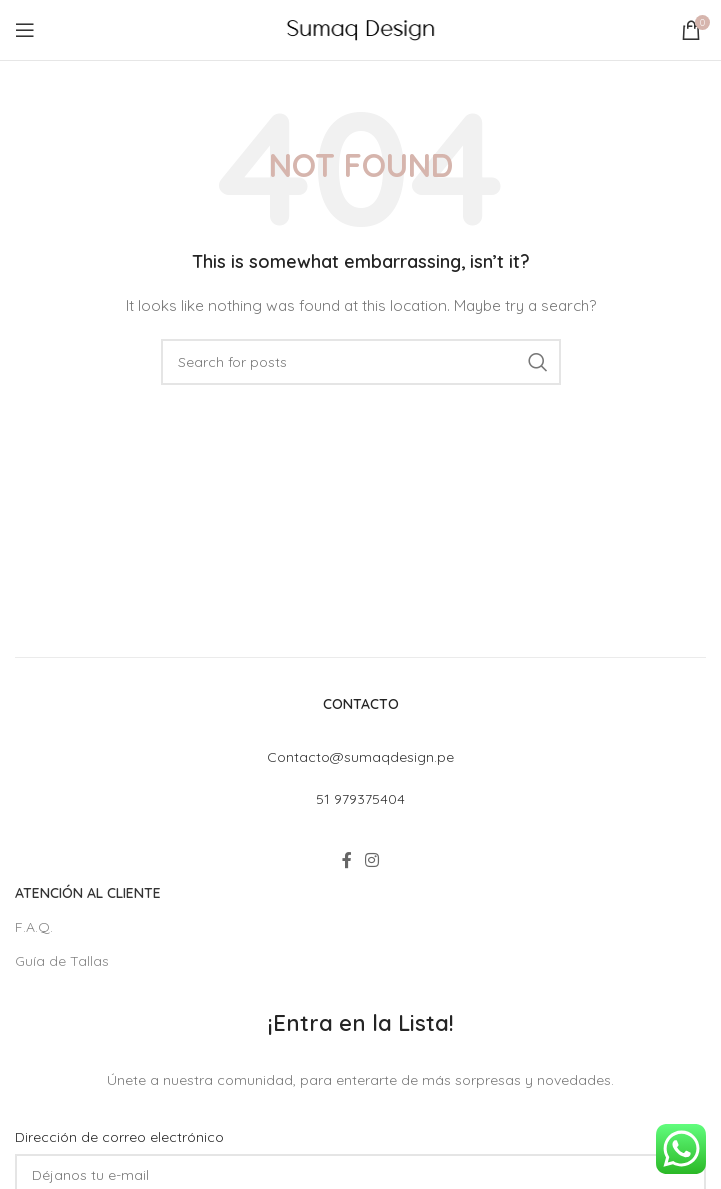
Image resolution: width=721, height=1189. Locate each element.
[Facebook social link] (346, 860)
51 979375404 (360, 799)
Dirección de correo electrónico (119, 1137)
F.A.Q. (34, 927)
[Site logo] (360, 29)
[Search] (361, 362)
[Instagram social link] (372, 860)
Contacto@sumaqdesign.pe (360, 757)
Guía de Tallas (62, 961)
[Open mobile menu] (25, 30)
